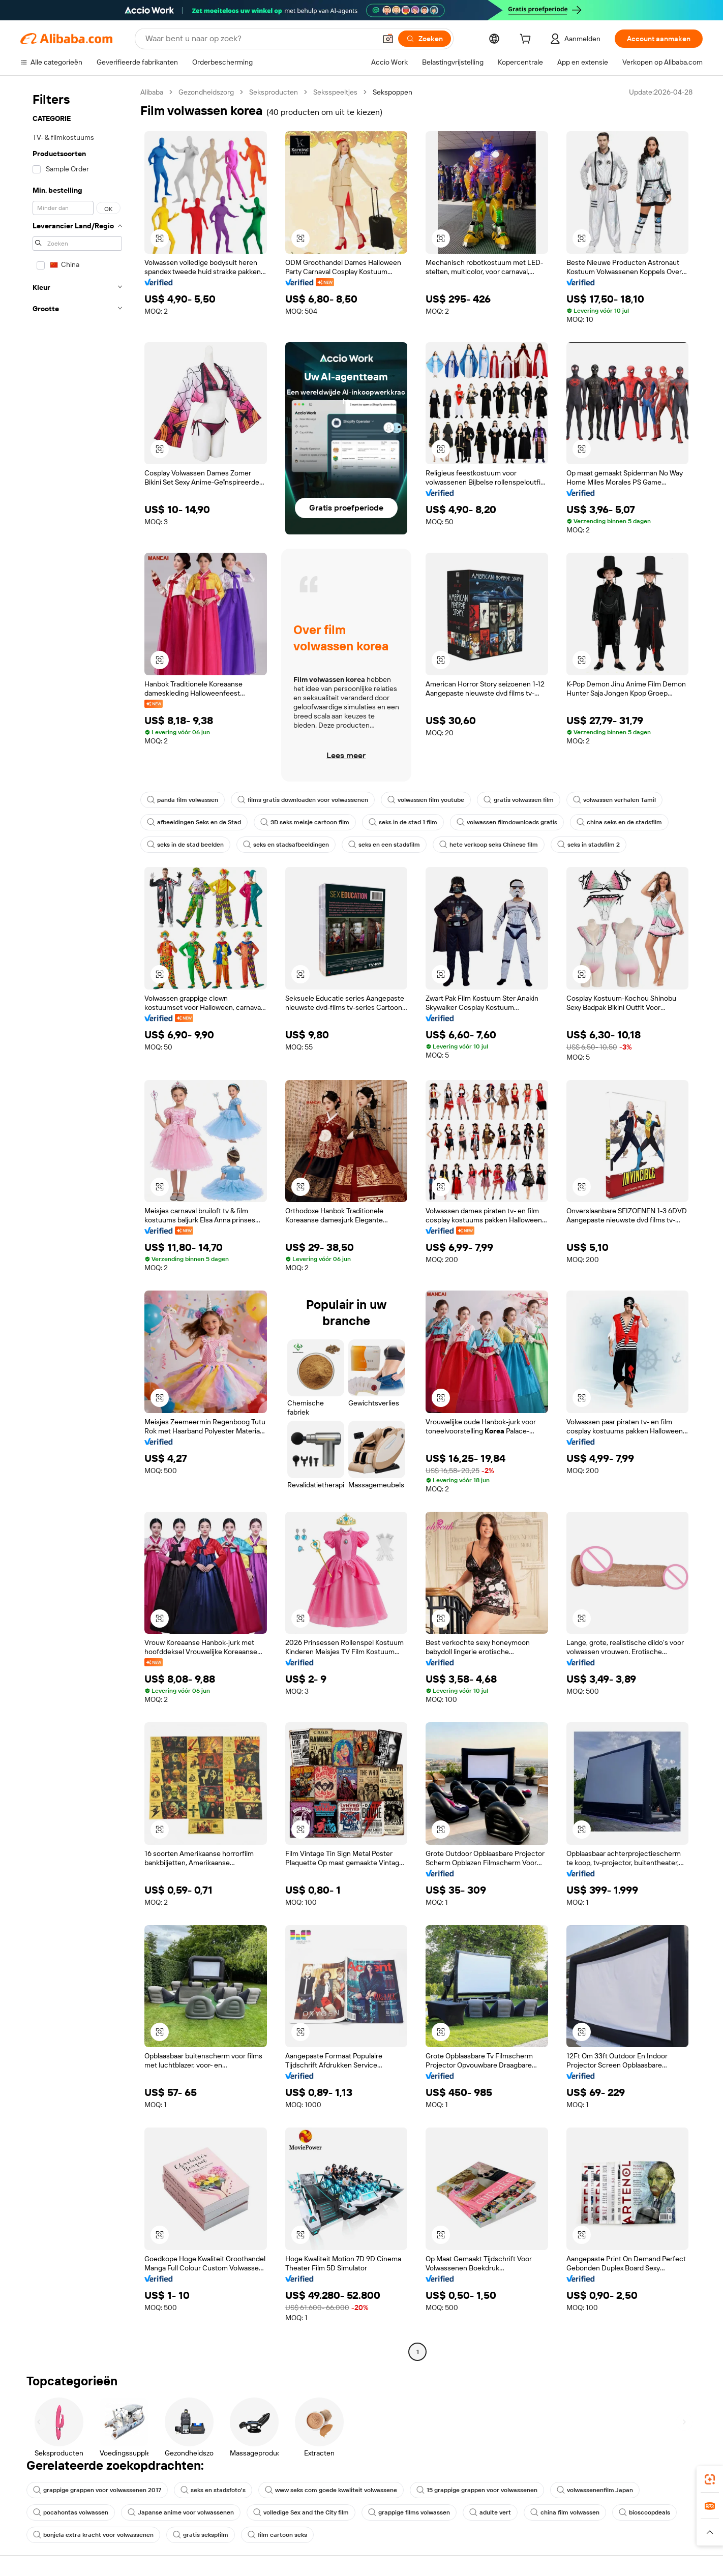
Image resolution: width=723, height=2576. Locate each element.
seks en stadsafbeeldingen (286, 845)
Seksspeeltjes (335, 92)
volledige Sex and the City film (301, 2512)
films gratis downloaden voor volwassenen (302, 800)
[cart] (527, 40)
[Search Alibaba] (259, 38)
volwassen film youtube (425, 800)
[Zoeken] (424, 39)
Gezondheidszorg (206, 92)
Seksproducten (273, 92)
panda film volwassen (182, 800)
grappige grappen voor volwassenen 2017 (97, 2490)
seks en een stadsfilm (384, 845)
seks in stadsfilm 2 (588, 845)
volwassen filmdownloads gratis (507, 822)
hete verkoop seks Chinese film (488, 845)
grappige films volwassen (409, 2512)
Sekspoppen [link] (392, 92)
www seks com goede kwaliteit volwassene (331, 2490)
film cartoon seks (277, 2535)
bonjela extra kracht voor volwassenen (93, 2535)
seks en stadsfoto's (213, 2490)
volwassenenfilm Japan (595, 2490)
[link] (710, 2479)
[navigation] (77, 1223)
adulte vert (490, 2512)
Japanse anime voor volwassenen (181, 2512)
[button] (388, 39)
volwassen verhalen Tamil (614, 800)
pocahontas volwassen (70, 2512)
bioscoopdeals (644, 2512)
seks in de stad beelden (185, 845)
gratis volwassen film (519, 800)
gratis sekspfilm (200, 2535)
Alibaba (151, 92)
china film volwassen (564, 2512)
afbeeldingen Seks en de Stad (194, 822)
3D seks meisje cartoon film (304, 822)
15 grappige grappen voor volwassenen (476, 2490)
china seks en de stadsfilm (619, 822)
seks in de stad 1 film (403, 822)
